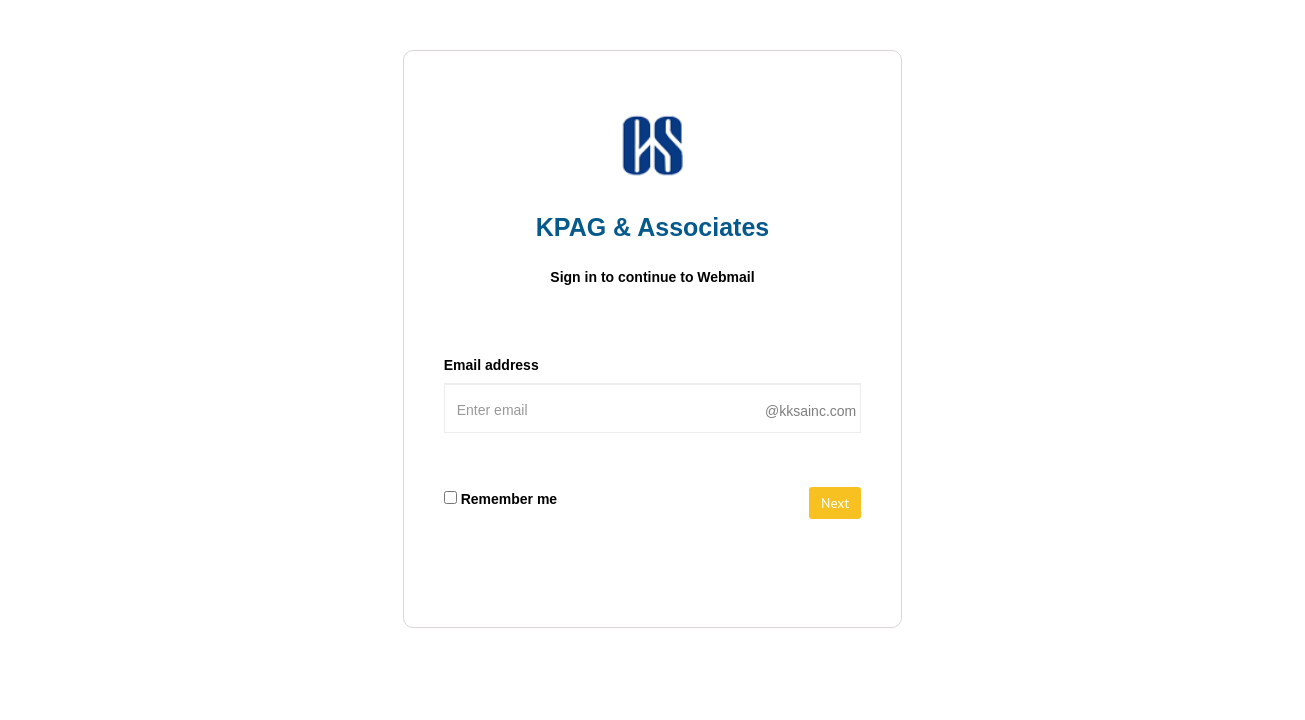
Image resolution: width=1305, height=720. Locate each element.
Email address (491, 365)
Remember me (509, 499)
